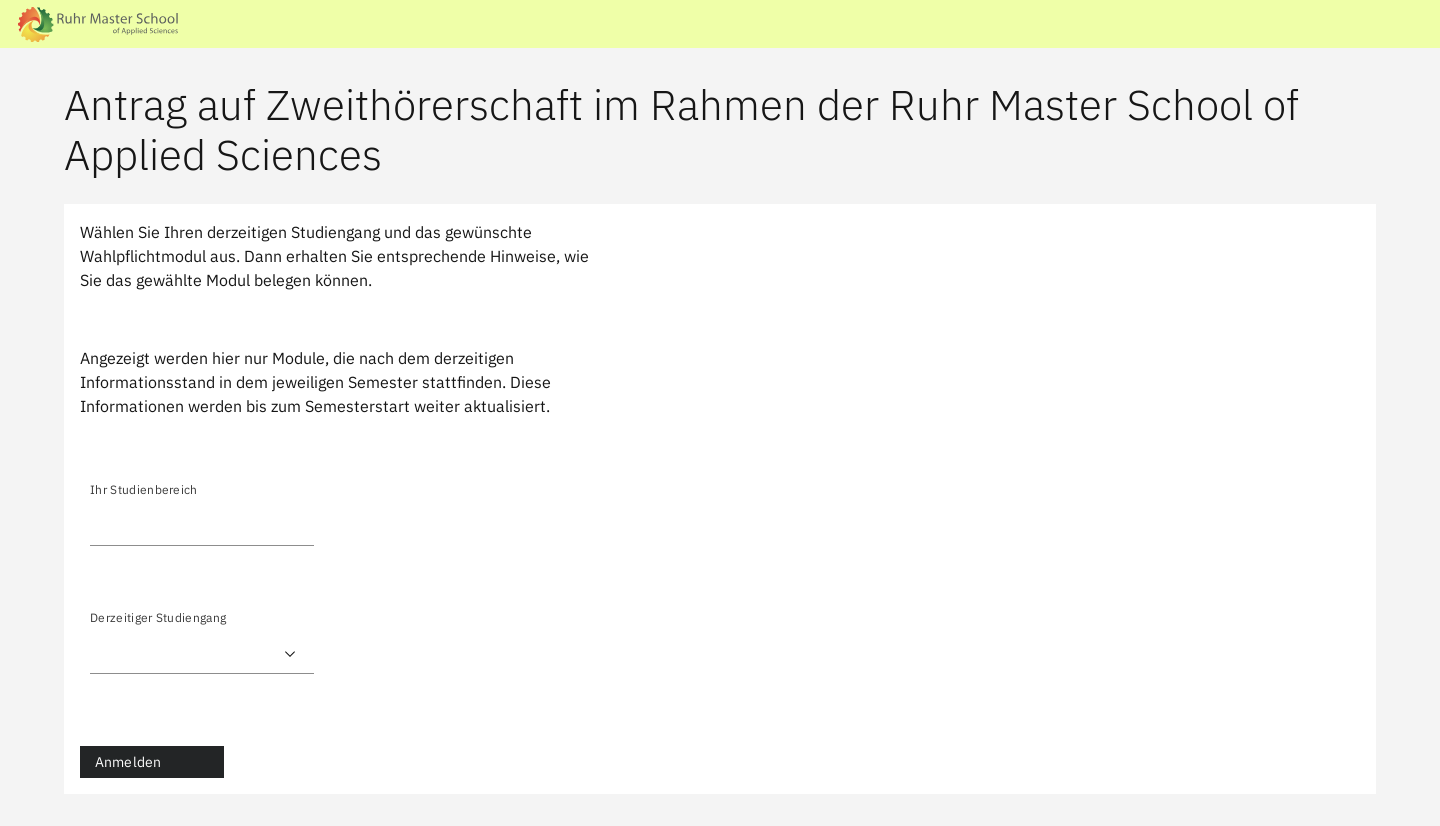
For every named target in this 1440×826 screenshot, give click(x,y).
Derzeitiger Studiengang (158, 617)
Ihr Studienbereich (144, 489)
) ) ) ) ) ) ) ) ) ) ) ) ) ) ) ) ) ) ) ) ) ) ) (202, 654)
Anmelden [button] (128, 762)
